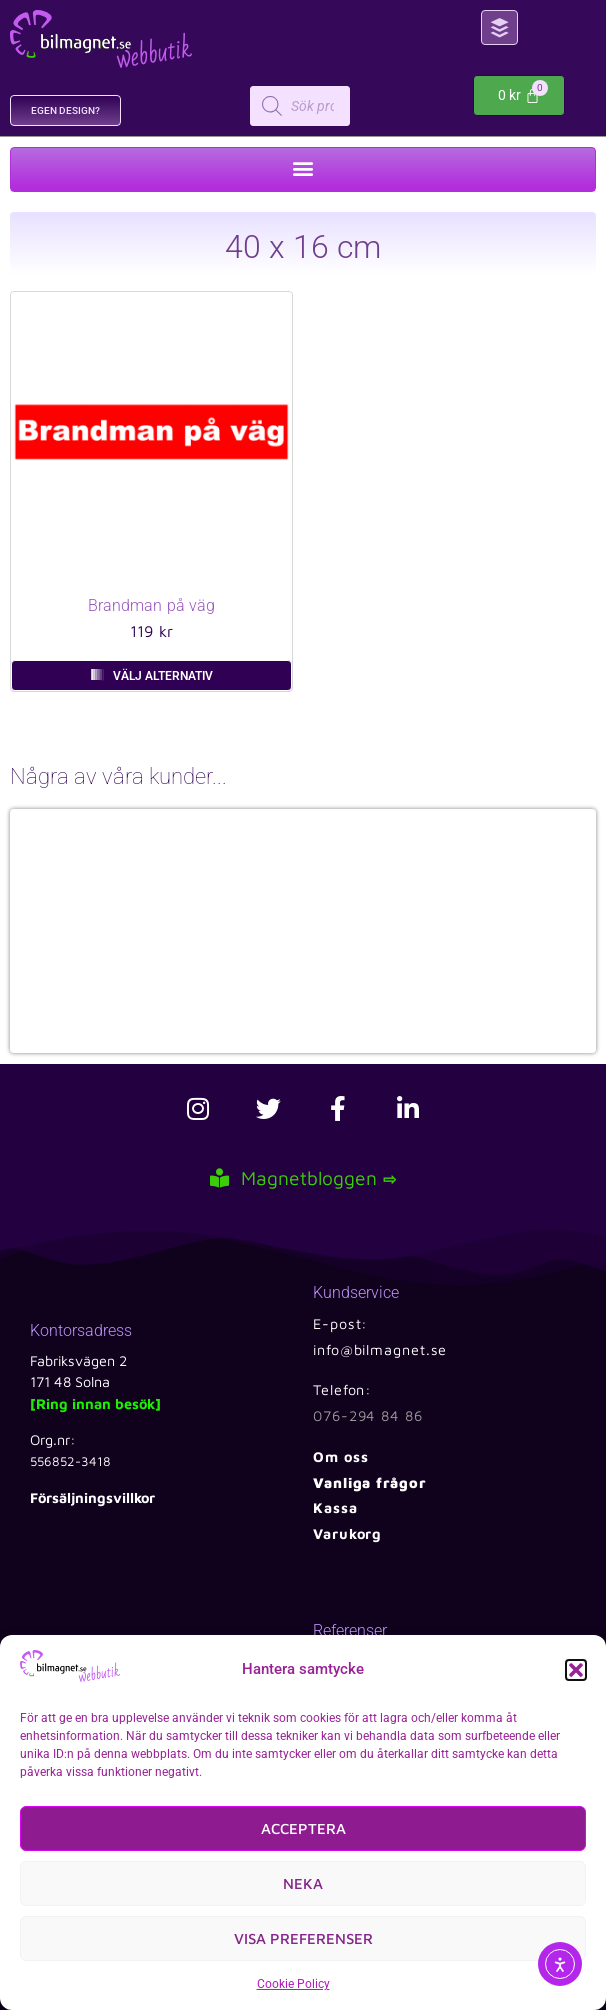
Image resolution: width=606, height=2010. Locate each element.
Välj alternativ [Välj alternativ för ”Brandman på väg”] (163, 676)
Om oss (340, 1456)
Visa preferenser (303, 1938)
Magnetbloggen (303, 1177)
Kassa (335, 1507)
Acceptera (303, 1828)
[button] (576, 1670)
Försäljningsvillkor (92, 1497)
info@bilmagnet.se (380, 1349)
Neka (303, 1883)
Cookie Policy (293, 1984)
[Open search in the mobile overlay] (365, 106)
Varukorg (347, 1533)
